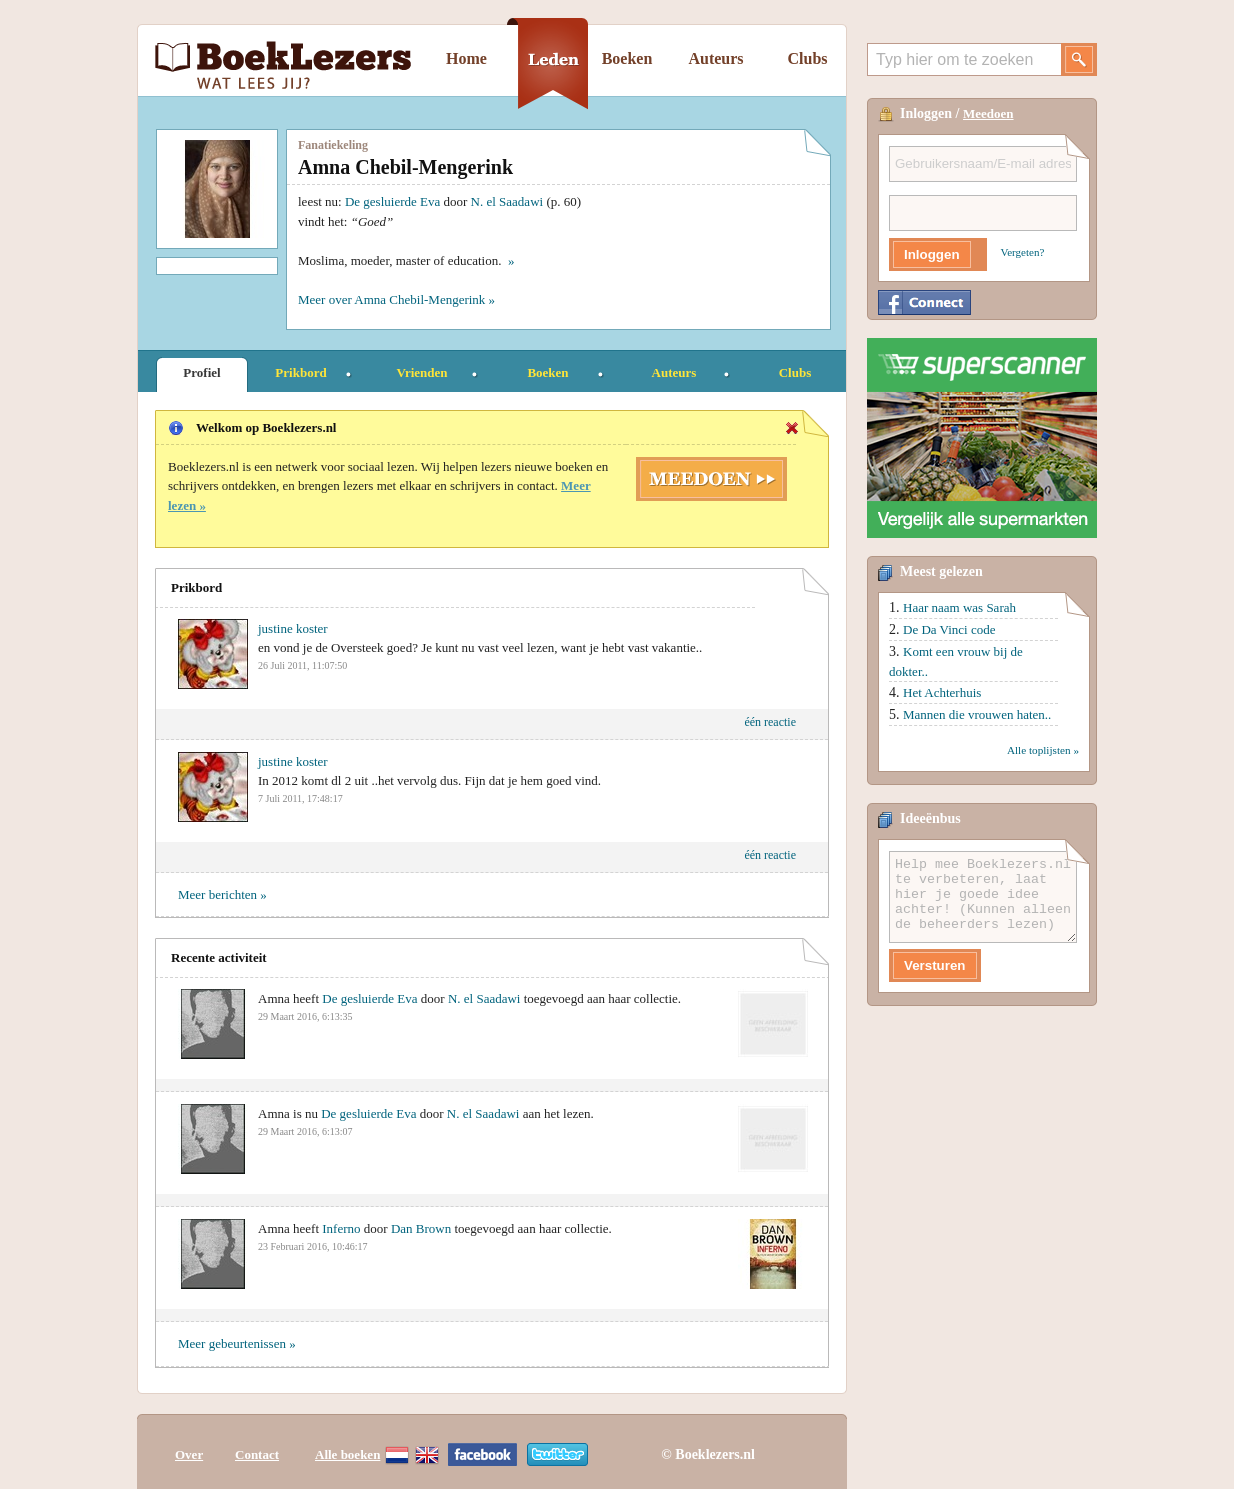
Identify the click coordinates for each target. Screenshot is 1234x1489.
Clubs (807, 58)
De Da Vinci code (949, 629)
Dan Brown (421, 1228)
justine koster (293, 628)
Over (189, 1451)
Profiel (201, 372)
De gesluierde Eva (392, 201)
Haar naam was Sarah (959, 607)
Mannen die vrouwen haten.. (977, 714)
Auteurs (715, 58)
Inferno (341, 1228)
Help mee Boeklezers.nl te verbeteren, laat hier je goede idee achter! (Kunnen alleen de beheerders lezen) (983, 897)
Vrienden (421, 372)
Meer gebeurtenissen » (237, 1343)
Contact (257, 1451)
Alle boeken (347, 1451)
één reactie (770, 722)
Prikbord (300, 372)
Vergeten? (1023, 252)
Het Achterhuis (942, 692)
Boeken (627, 58)
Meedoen (988, 113)
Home (466, 58)
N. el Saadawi (507, 201)
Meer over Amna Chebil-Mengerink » (396, 299)
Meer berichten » (222, 894)
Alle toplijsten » (1043, 750)
